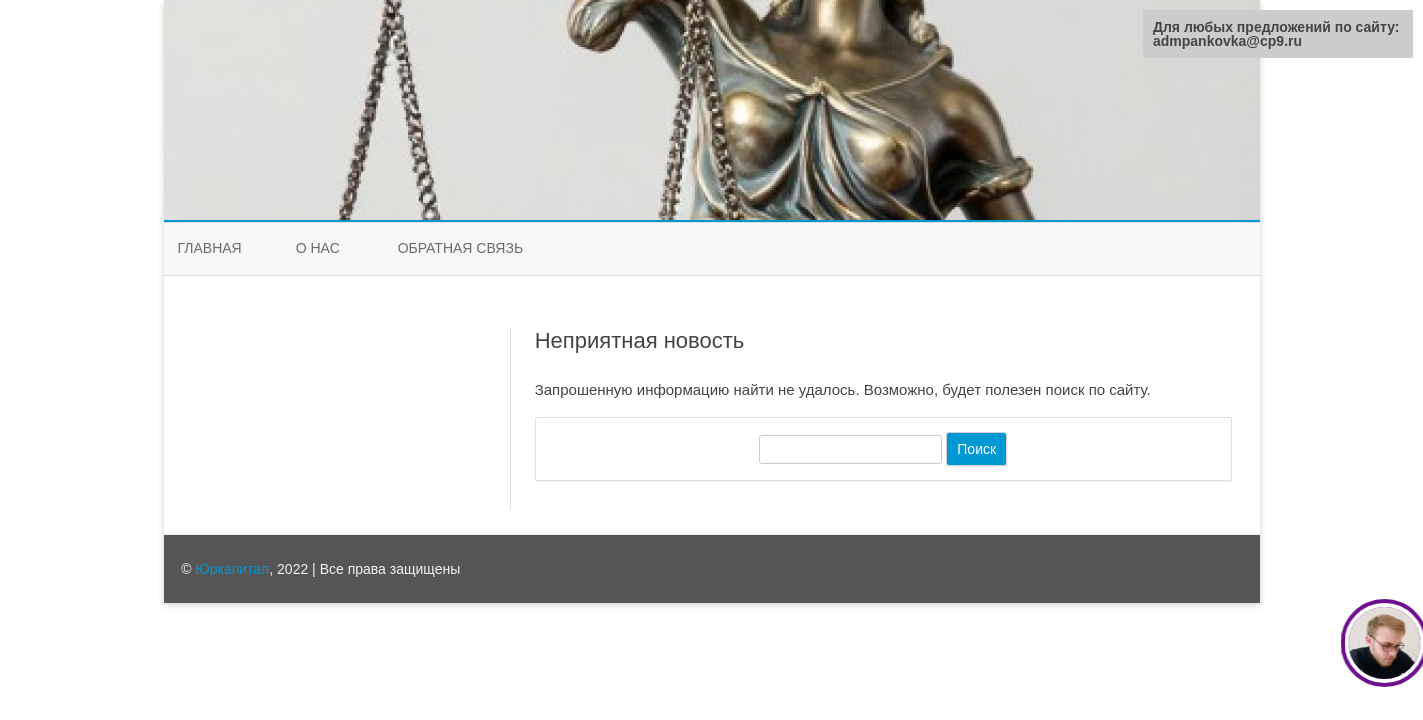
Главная (210, 248)
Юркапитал (233, 569)
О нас (318, 248)
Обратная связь (460, 248)
